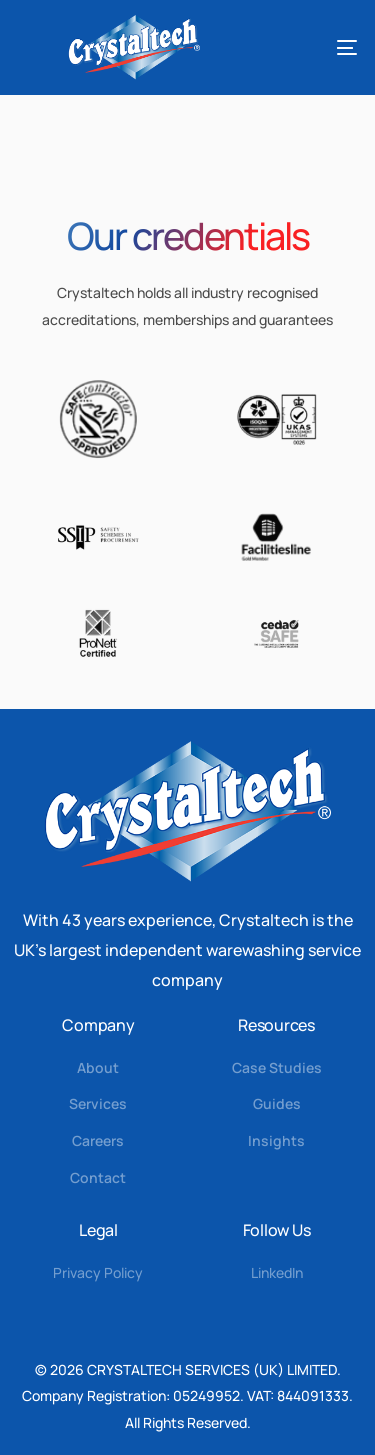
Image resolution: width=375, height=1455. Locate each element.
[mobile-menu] (323, 47)
